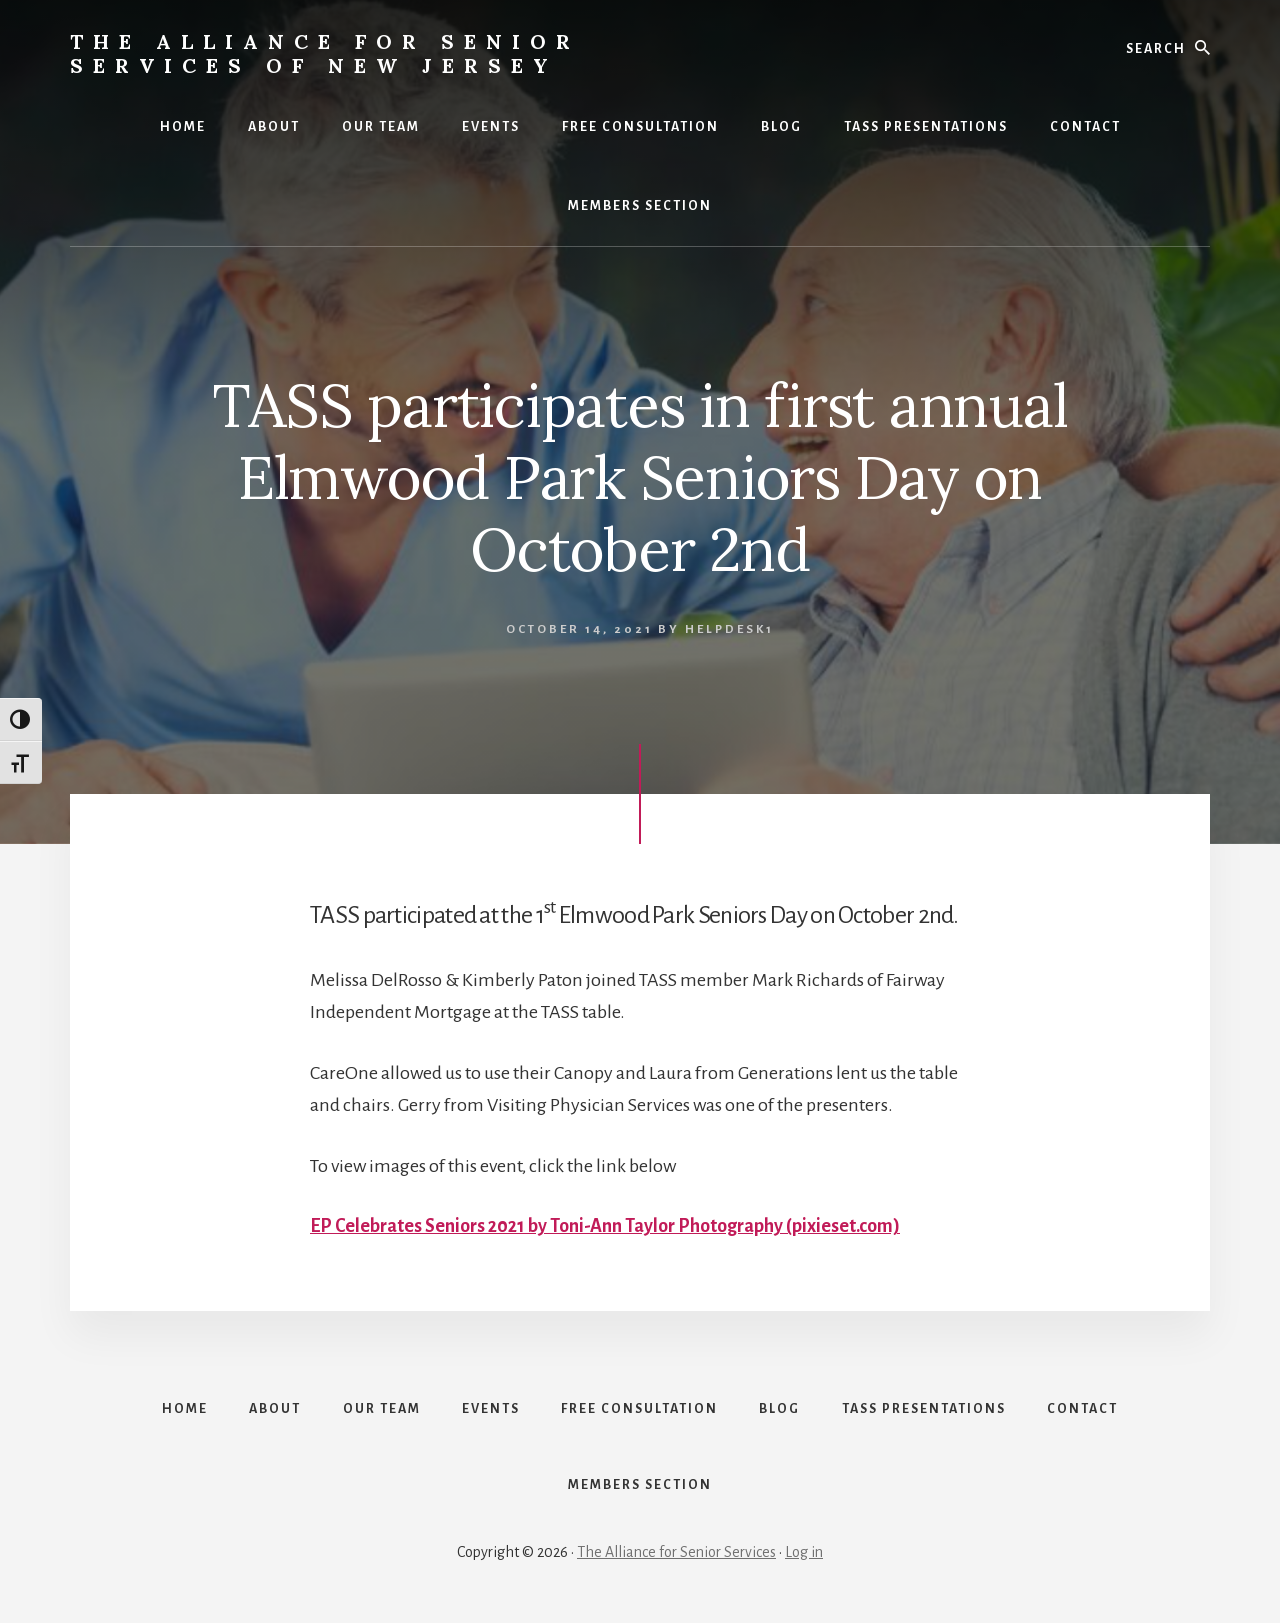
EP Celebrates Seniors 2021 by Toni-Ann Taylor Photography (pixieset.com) (605, 1226)
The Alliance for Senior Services (676, 1555)
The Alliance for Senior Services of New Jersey (325, 53)
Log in (804, 1555)
